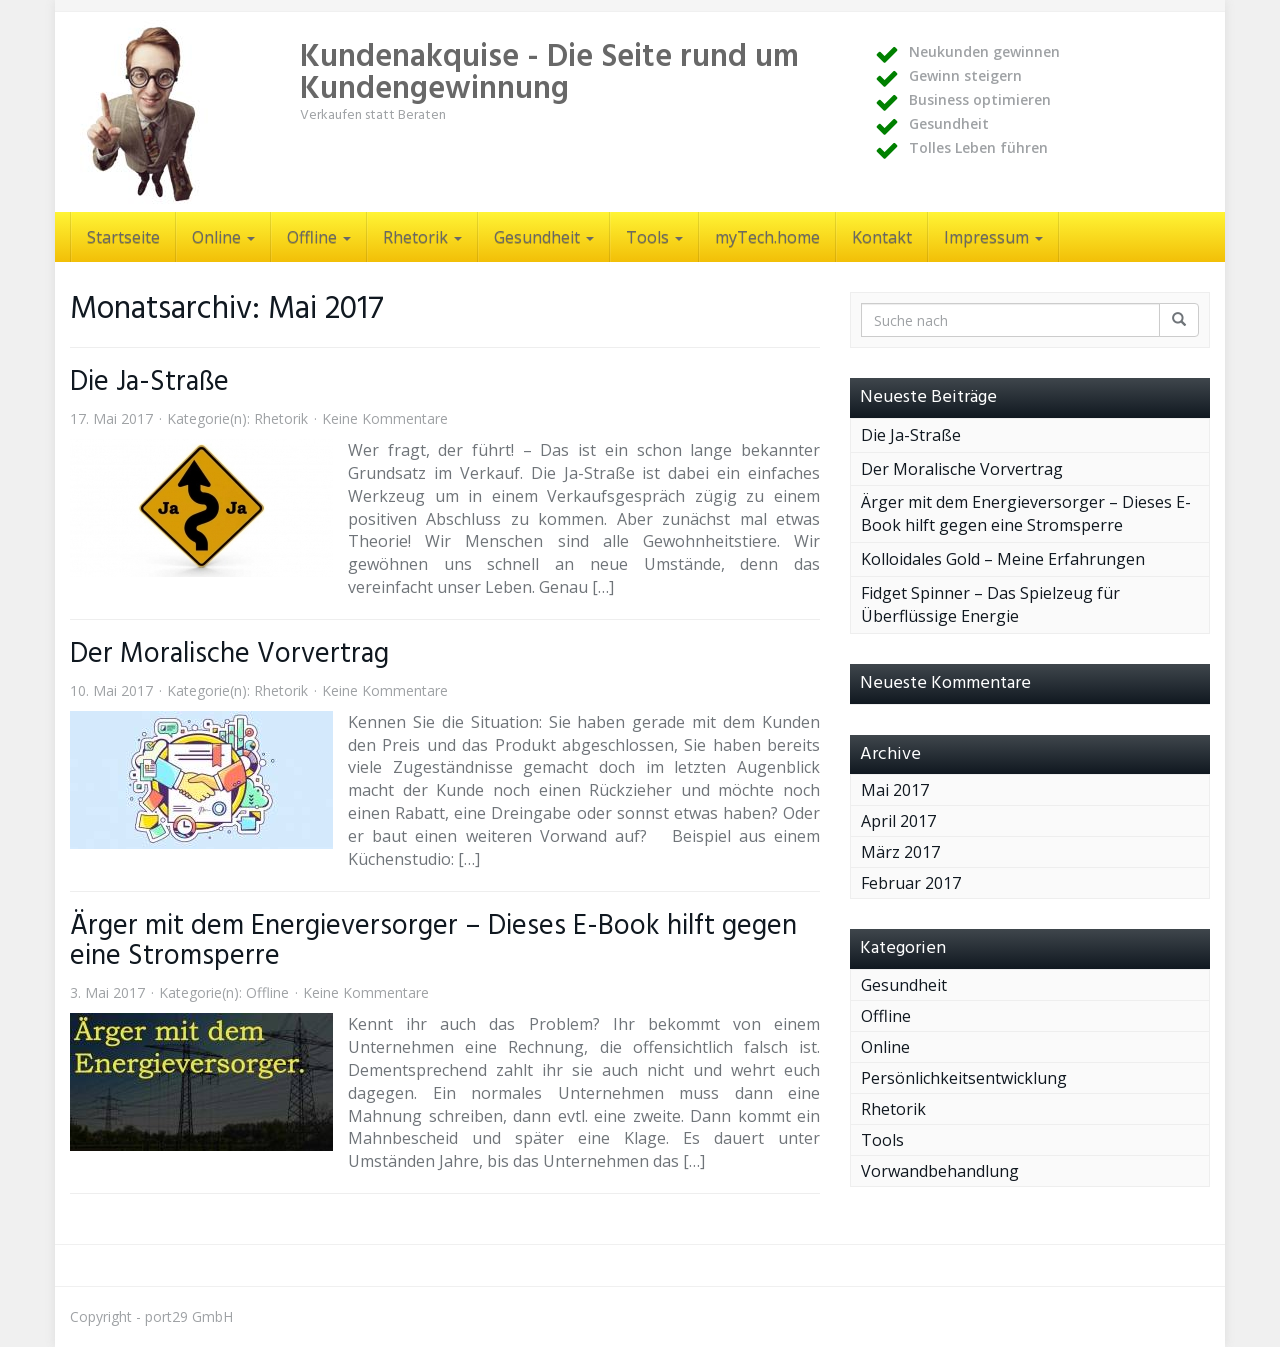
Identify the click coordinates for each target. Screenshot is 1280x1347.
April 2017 (898, 821)
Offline (319, 237)
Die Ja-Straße (149, 382)
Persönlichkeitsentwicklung (964, 1078)
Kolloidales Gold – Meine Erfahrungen (1003, 559)
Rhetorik (422, 237)
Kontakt (882, 237)
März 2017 (900, 852)
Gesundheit (544, 237)
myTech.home (767, 237)
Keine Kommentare (385, 418)
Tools (654, 237)
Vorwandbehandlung (940, 1171)
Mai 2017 (895, 790)
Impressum (993, 237)
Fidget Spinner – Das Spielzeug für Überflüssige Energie (990, 604)
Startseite (123, 237)
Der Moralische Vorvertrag (229, 654)
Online (223, 237)
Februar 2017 (911, 883)
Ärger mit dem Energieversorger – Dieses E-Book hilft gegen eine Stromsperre (433, 942)
